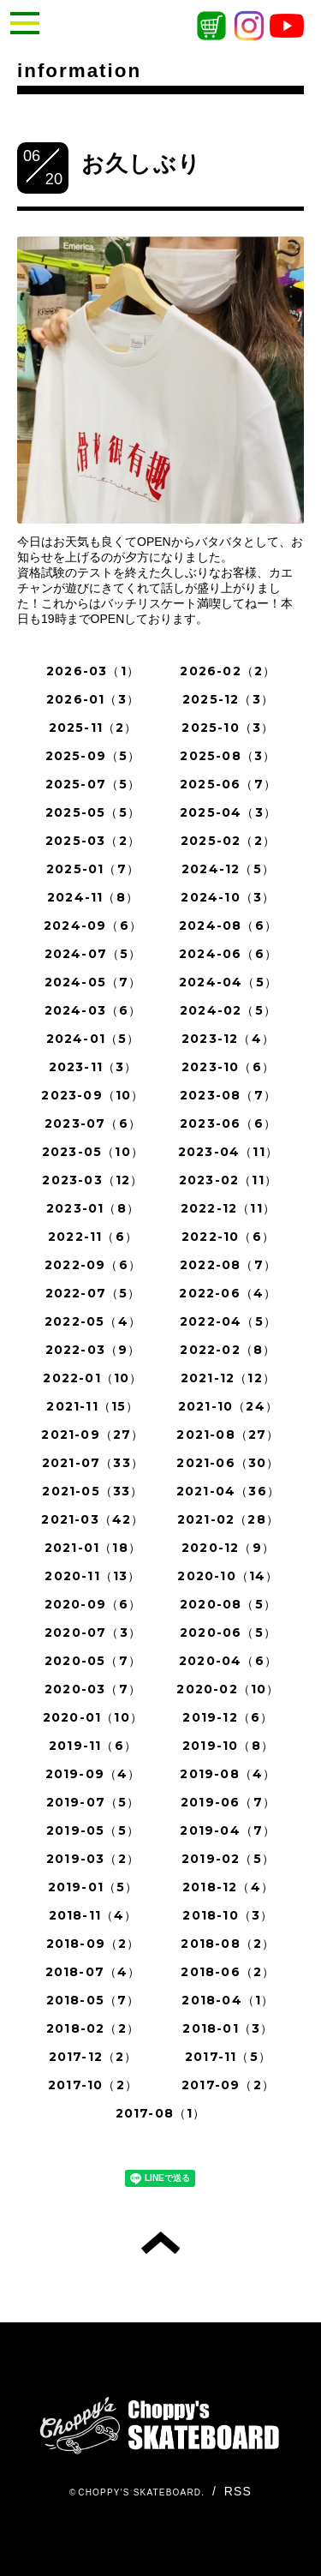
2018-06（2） (228, 1972)
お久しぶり (141, 164)
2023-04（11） (228, 1151)
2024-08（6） (228, 925)
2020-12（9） (228, 1547)
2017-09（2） (228, 2085)
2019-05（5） (93, 1830)
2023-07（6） (93, 1123)
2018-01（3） (227, 2028)
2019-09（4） (93, 1774)
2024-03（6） (93, 1010)
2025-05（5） (92, 812)
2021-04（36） (228, 1491)
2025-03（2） (92, 840)
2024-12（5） (228, 869)
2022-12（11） (228, 1208)
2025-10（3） (227, 727)
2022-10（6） (228, 1236)
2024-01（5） (93, 1038)
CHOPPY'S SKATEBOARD (139, 2492)
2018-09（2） (93, 1943)
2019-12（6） (227, 1717)
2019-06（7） (228, 1802)
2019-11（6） (93, 1745)
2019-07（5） (93, 1802)
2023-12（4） (228, 1038)
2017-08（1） (161, 2113)
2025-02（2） (228, 840)
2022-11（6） (93, 1236)
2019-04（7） (228, 1830)
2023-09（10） (92, 1095)
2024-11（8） (93, 897)
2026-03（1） (93, 671)
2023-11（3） (93, 1067)
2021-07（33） (93, 1463)
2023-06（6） (228, 1123)
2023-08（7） (228, 1095)
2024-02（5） (228, 1010)
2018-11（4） (93, 1915)
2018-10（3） (227, 1915)
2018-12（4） (228, 1887)
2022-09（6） (93, 1265)
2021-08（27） (227, 1434)
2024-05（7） (93, 982)
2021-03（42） (92, 1519)
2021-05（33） (92, 1491)
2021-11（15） (92, 1406)
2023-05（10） (93, 1151)
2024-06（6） (228, 954)
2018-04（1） (227, 2000)
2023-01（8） (93, 1208)
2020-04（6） (228, 1660)
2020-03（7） (93, 1689)
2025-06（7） (228, 784)
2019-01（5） (93, 1887)
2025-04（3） (228, 812)
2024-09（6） (93, 925)
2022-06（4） (227, 1293)
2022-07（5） (93, 1293)
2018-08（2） (228, 1943)
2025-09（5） (93, 756)
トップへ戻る (160, 2243)
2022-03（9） (93, 1349)
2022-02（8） (228, 1349)
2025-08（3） (228, 756)
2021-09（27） (92, 1434)
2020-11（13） (92, 1576)
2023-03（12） (92, 1180)
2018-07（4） (93, 1972)
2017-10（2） (93, 2085)
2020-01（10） (93, 1717)
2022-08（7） (228, 1265)
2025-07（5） (93, 784)
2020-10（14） (227, 1576)
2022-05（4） (93, 1321)
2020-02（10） (227, 1689)
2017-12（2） (93, 2056)
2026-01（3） (93, 699)
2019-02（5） (228, 1858)
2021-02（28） (228, 1519)
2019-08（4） (228, 1774)
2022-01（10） (92, 1378)
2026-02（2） (228, 671)
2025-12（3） (228, 699)
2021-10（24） (228, 1406)
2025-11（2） (93, 727)
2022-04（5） (228, 1321)
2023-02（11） (228, 1180)
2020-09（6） (93, 1604)
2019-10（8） (228, 1745)
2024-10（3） (228, 897)
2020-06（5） (228, 1632)
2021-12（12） (228, 1378)
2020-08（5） (228, 1604)
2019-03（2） (93, 1858)
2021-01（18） (93, 1547)
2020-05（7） (93, 1660)
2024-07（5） (93, 954)
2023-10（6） (228, 1067)
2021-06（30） (227, 1463)
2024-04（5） (228, 982)
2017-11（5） (228, 2056)
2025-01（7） (93, 869)
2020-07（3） (93, 1632)
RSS (238, 2491)
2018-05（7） (93, 2000)
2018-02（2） (93, 2028)
